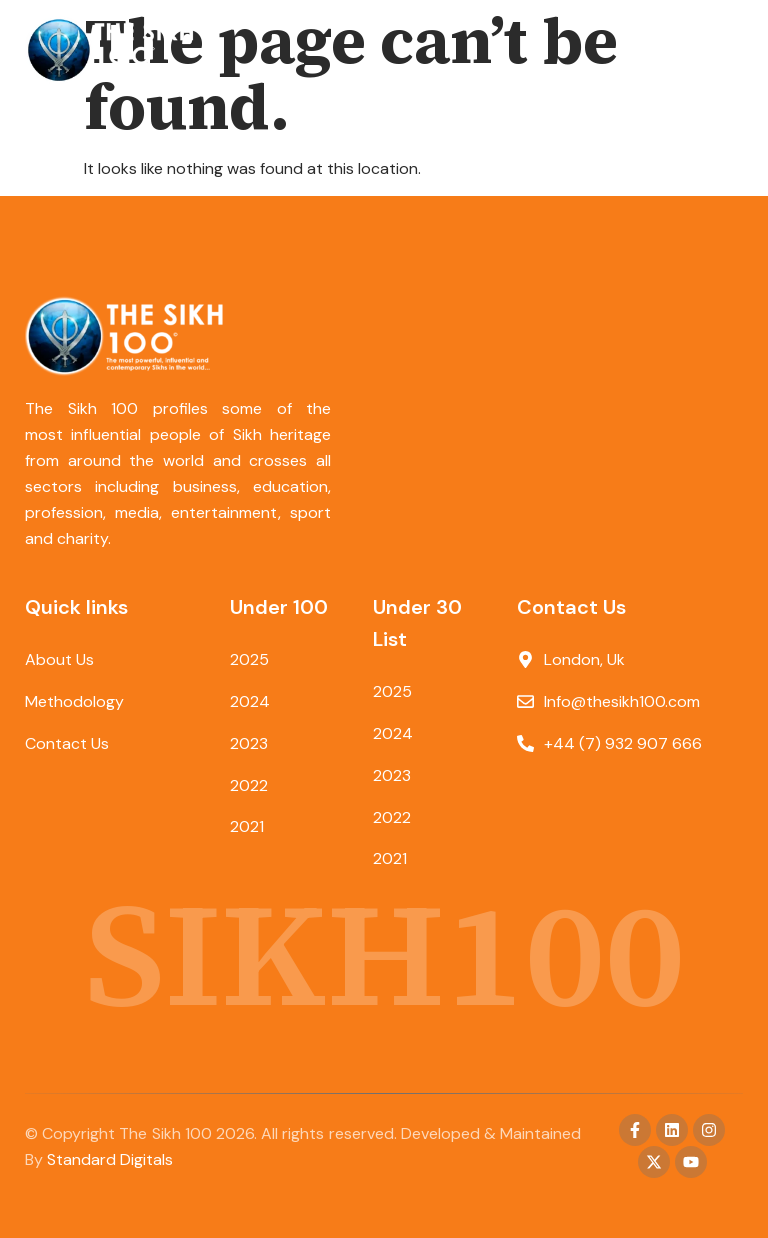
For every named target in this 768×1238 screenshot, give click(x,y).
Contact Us (67, 743)
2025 (249, 659)
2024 (250, 701)
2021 (247, 827)
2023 (249, 743)
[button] (725, 50)
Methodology (74, 701)
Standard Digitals (110, 1159)
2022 (249, 785)
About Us (59, 659)
